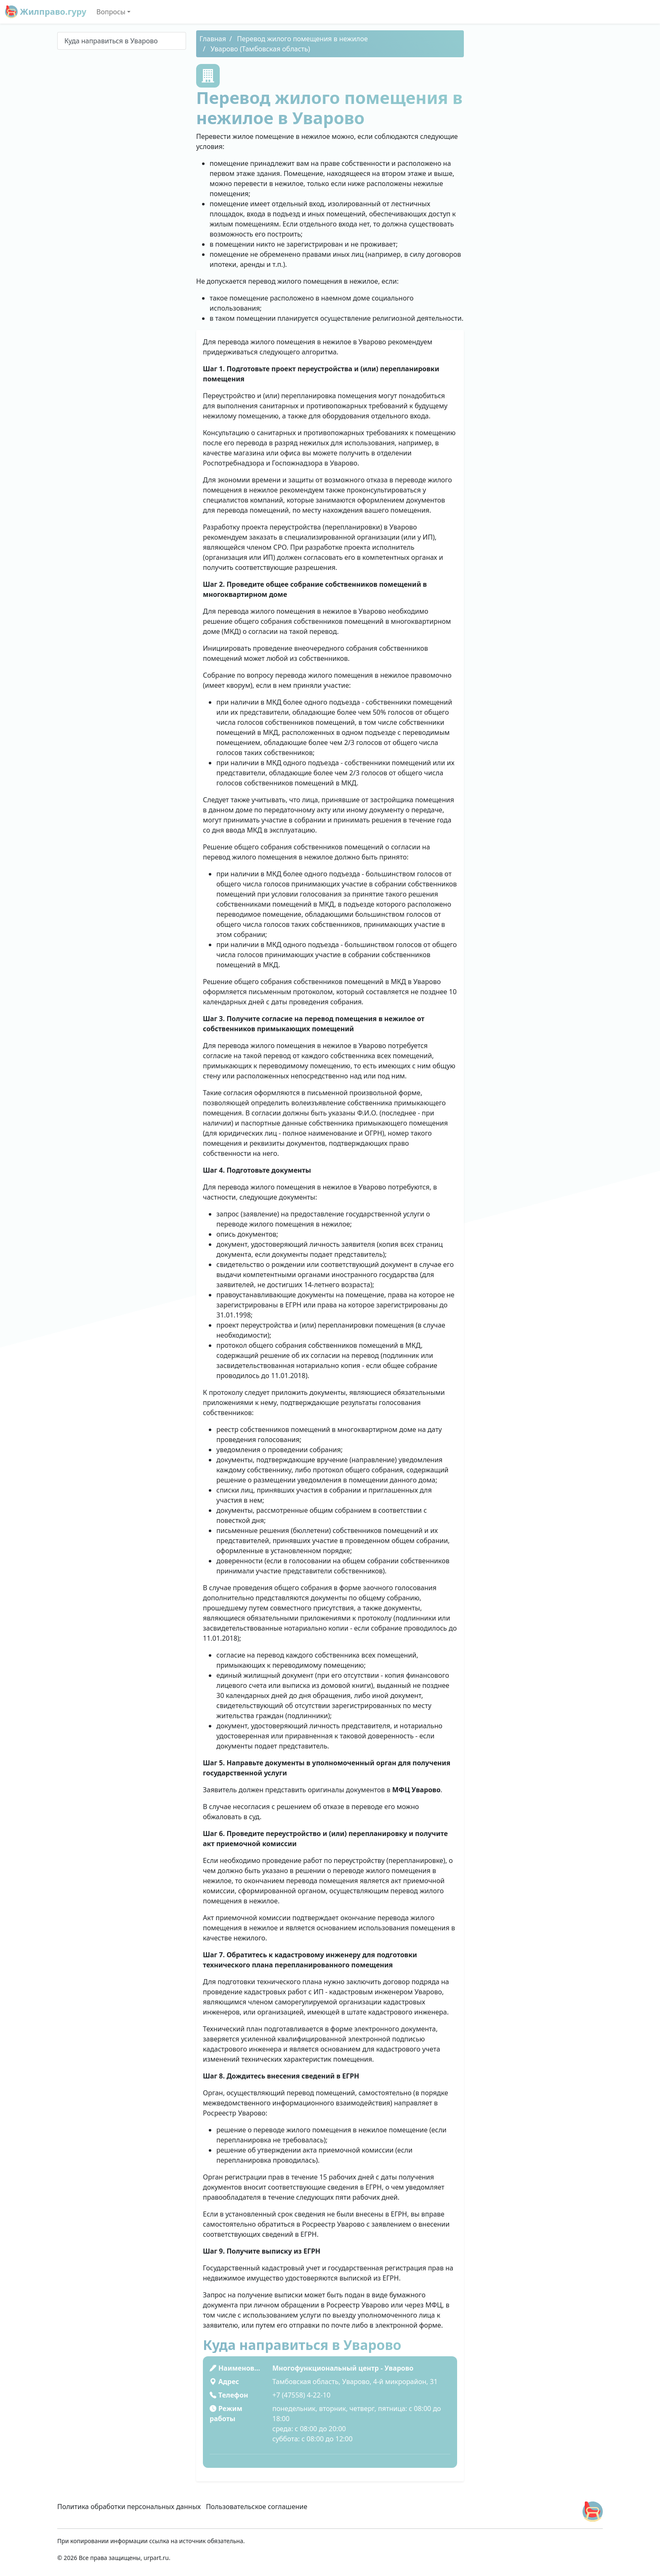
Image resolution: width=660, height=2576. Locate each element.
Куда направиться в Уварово (111, 40)
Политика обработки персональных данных (129, 2506)
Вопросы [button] (110, 11)
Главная (213, 38)
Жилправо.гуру (45, 11)
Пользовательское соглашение (256, 2506)
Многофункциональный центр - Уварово (342, 2368)
